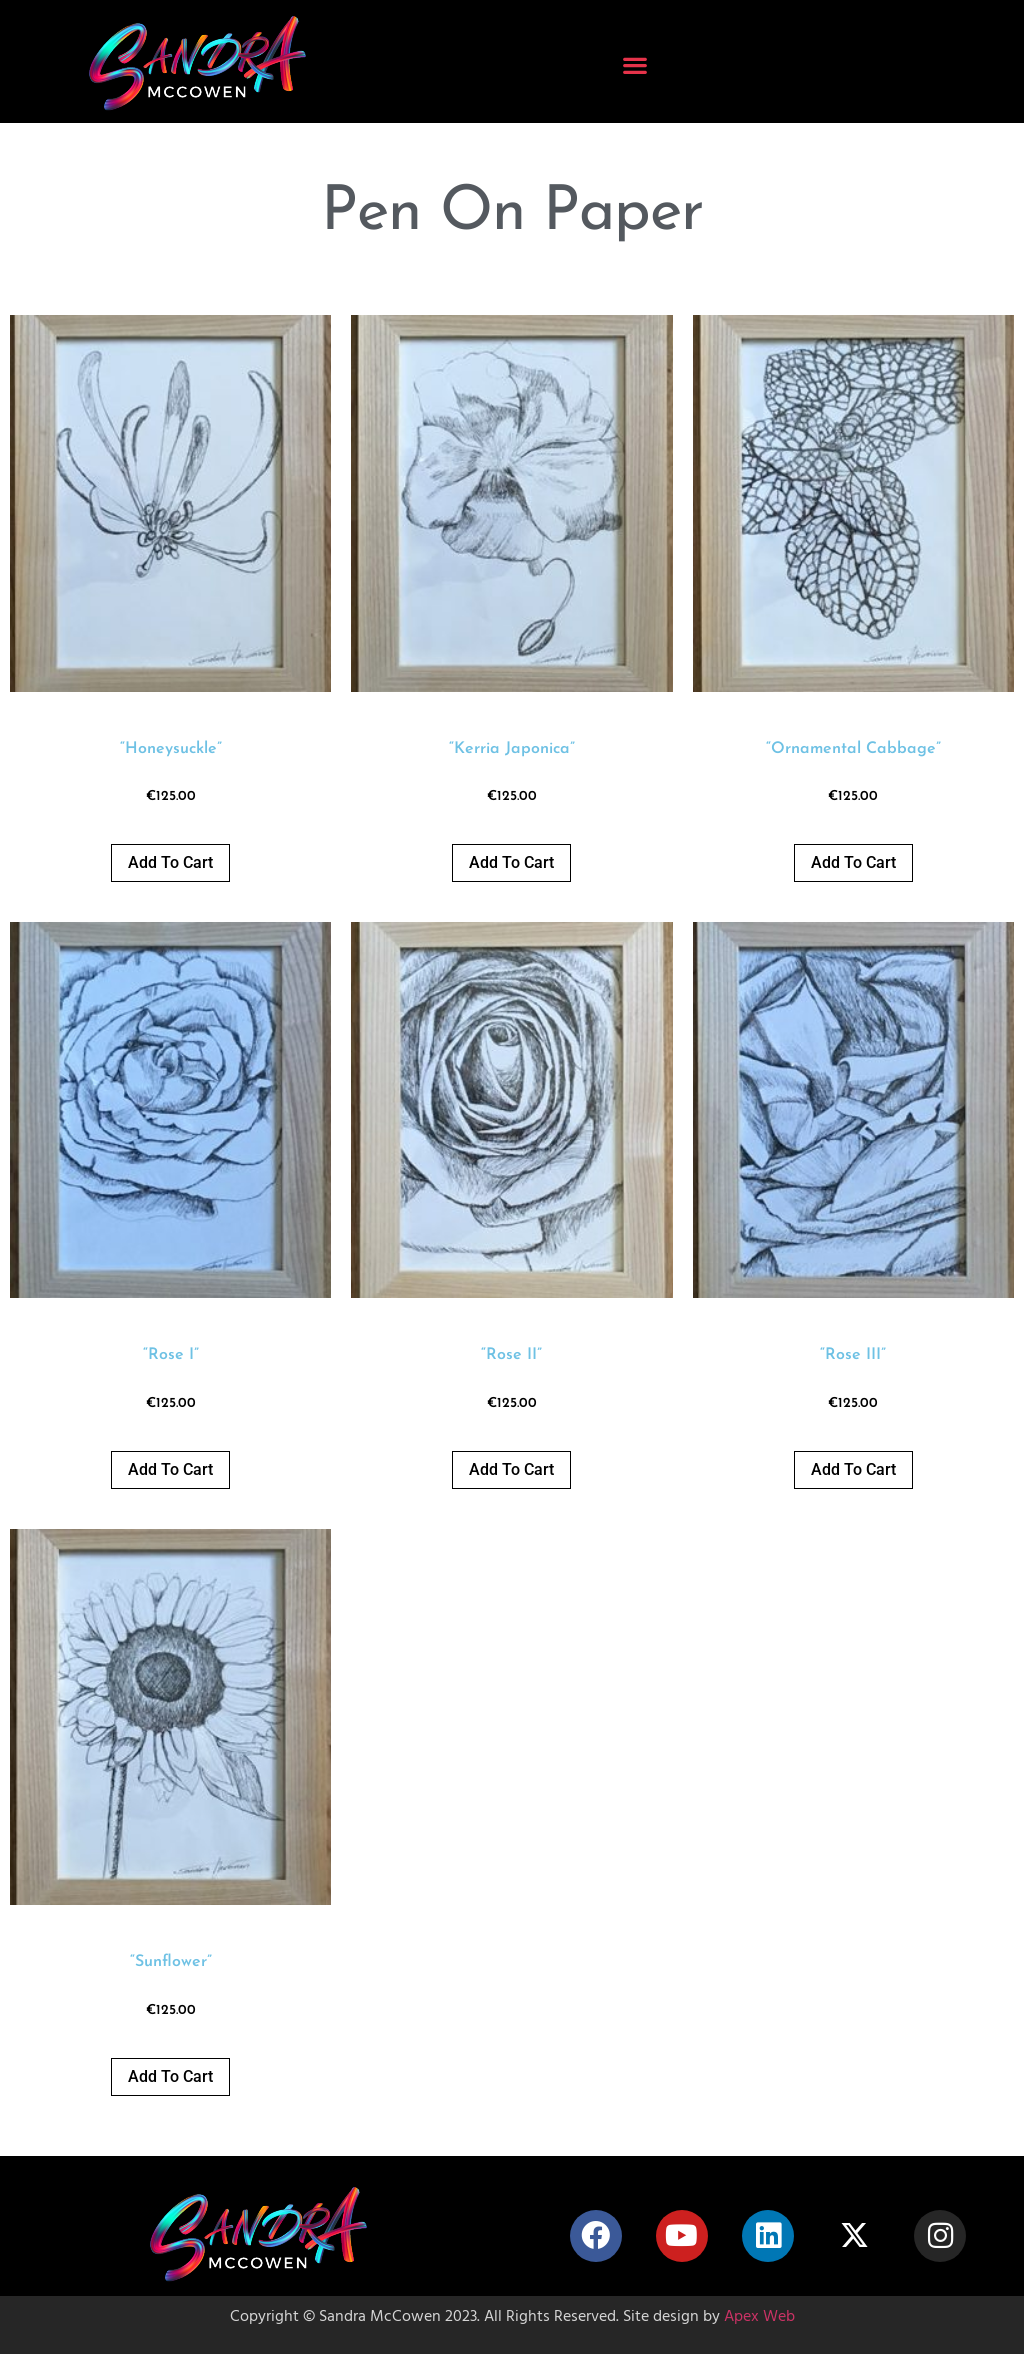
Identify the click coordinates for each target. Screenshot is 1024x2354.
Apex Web (759, 2318)
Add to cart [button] (170, 862)
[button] (635, 65)
